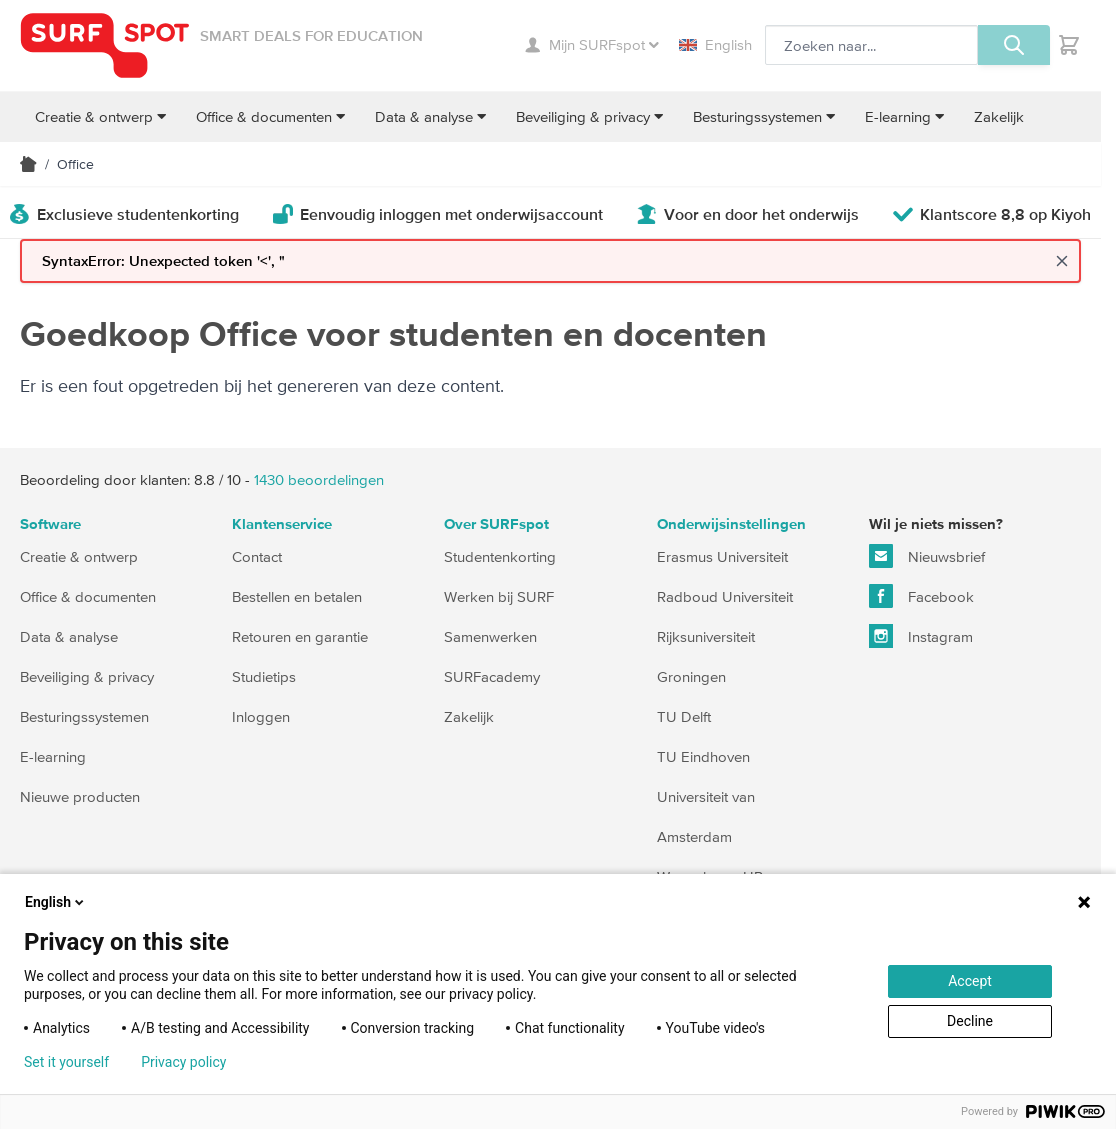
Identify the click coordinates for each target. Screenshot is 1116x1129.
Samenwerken (490, 636)
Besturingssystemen (84, 716)
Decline (970, 1021)
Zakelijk (469, 716)
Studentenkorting (500, 556)
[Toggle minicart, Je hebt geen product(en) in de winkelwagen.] (1069, 45)
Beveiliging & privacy (87, 676)
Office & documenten (88, 596)
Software (50, 524)
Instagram (921, 636)
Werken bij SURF (499, 596)
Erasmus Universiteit (722, 556)
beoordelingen (319, 479)
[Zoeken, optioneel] (871, 45)
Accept (970, 981)
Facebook (921, 596)
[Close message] (1062, 261)
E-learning (53, 756)
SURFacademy (492, 676)
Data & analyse (69, 636)
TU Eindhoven (703, 756)
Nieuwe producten (80, 796)
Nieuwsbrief (927, 556)
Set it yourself (66, 1062)
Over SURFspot (496, 524)
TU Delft (684, 716)
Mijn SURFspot (592, 44)
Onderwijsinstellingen (731, 524)
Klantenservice (282, 524)
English (715, 44)
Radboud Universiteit (725, 596)
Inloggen (261, 716)
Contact (257, 556)
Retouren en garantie (300, 636)
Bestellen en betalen (297, 596)
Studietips (264, 676)
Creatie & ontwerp (79, 556)
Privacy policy (183, 1062)
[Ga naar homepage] (105, 45)
